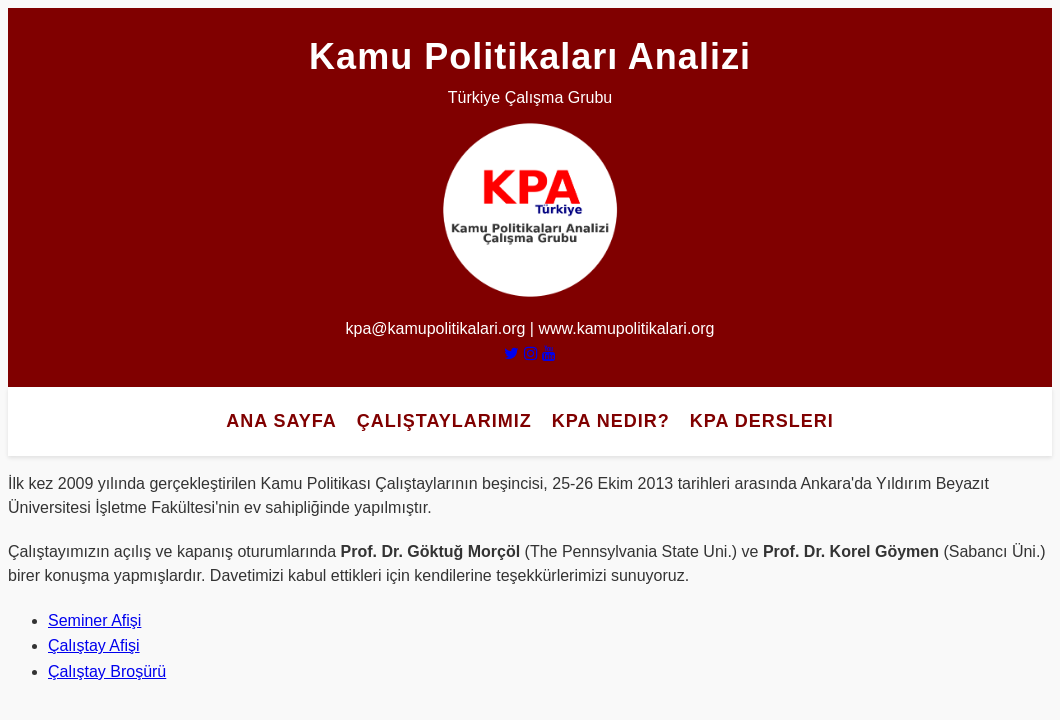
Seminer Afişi (94, 620)
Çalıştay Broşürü (107, 671)
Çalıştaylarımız (444, 421)
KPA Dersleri (762, 421)
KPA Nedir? (611, 421)
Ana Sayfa (281, 421)
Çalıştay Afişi (94, 645)
